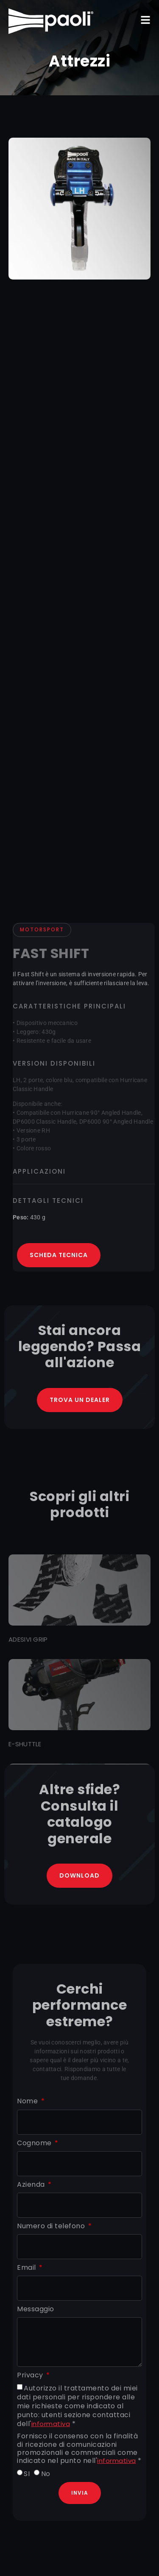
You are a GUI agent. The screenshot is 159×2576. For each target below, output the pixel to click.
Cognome (35, 2143)
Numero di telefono (52, 2226)
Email (27, 2267)
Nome (28, 2101)
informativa (50, 2423)
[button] (145, 20)
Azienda (32, 2184)
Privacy (31, 2375)
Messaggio (35, 2309)
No (45, 2474)
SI (27, 2474)
